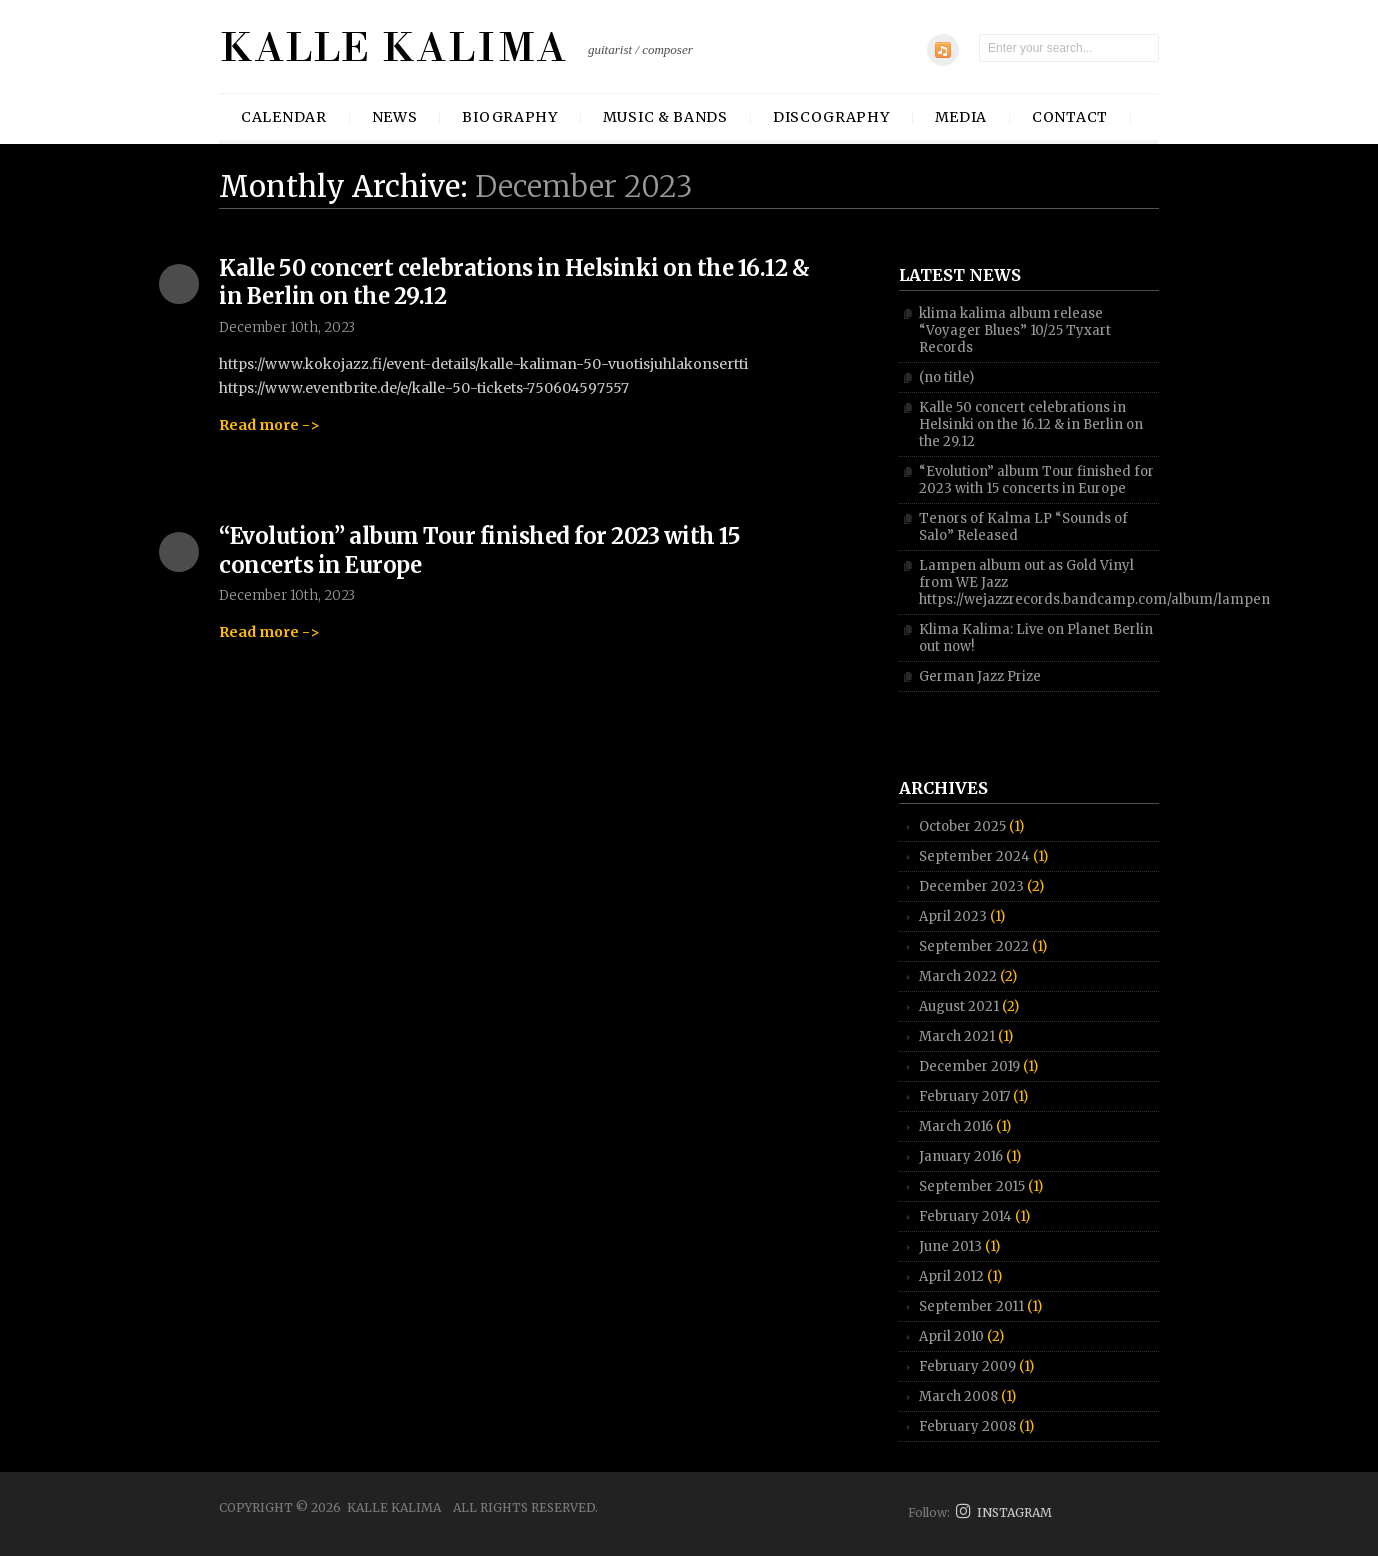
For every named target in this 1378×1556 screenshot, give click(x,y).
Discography (831, 117)
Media (961, 117)
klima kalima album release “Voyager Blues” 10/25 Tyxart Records (1015, 330)
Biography (509, 117)
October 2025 (962, 826)
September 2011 (971, 1306)
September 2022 (974, 946)
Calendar (284, 117)
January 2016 (961, 1156)
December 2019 (969, 1066)
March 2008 (958, 1396)
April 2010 (951, 1336)
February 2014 (965, 1216)
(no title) (946, 377)
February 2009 (967, 1366)
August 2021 (959, 1006)
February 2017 (964, 1096)
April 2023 (953, 916)
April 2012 (951, 1276)
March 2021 (957, 1036)
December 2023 (971, 886)
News (395, 117)
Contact (1070, 117)
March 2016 (956, 1126)
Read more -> (269, 425)
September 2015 (972, 1186)
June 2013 (950, 1246)
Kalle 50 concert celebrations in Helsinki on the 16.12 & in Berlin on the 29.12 (1031, 424)
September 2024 (974, 856)
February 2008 (967, 1426)
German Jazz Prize (980, 676)
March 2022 (958, 976)
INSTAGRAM (1004, 1512)
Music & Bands (665, 117)
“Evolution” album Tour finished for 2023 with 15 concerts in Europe (1036, 480)
